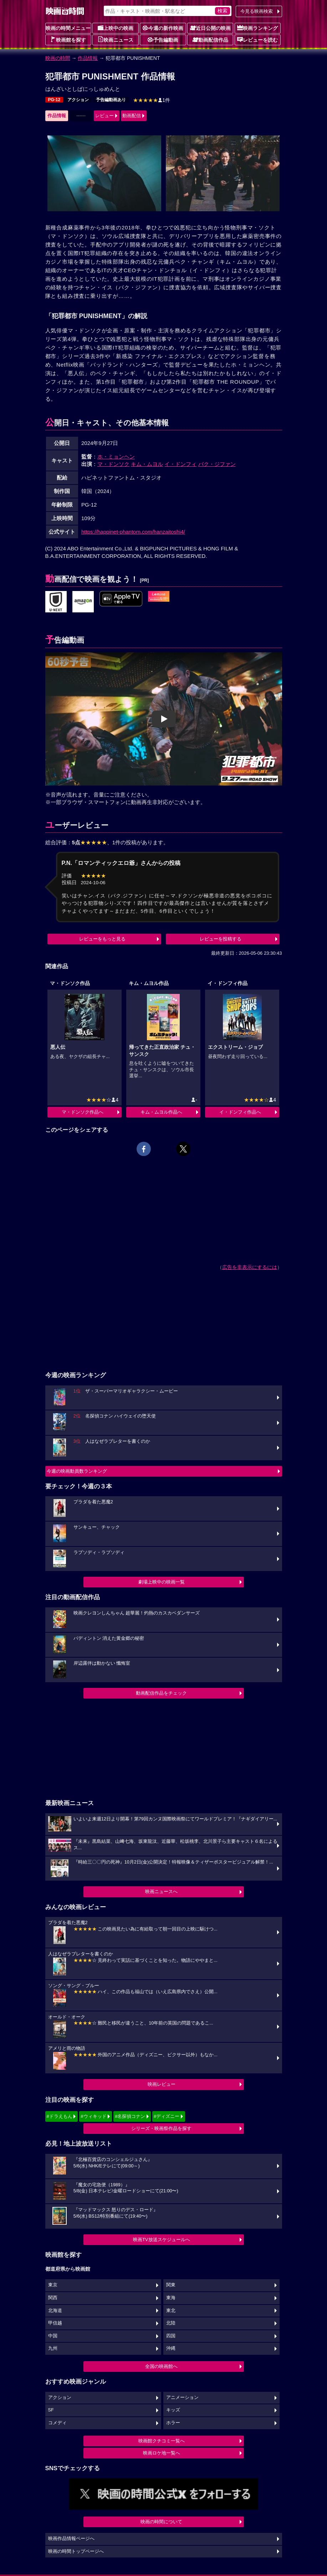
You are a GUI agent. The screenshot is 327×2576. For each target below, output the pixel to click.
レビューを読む (257, 39)
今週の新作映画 (163, 28)
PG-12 (54, 99)
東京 (52, 2284)
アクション (78, 99)
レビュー (104, 115)
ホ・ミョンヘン (116, 456)
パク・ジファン (217, 464)
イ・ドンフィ (180, 464)
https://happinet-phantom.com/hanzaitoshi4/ (133, 532)
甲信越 (55, 2323)
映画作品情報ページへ (71, 2538)
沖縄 (170, 2348)
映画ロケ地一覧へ (161, 2453)
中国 (52, 2335)
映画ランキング (257, 28)
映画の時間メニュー (68, 28)
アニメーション (182, 2397)
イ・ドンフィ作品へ (240, 1112)
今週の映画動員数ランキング (77, 1471)
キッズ (173, 2409)
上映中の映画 (115, 28)
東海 (170, 2297)
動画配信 (131, 115)
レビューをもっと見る (102, 939)
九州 (52, 2348)
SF (51, 2409)
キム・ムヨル (147, 464)
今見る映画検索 (256, 11)
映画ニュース (115, 39)
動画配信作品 (210, 39)
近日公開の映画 (210, 28)
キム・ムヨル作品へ (161, 1112)
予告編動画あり (111, 99)
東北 (170, 2310)
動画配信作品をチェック (161, 1693)
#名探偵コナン (130, 2116)
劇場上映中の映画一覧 (161, 1582)
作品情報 (88, 58)
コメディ (57, 2422)
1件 (151, 100)
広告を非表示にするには (249, 1267)
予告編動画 (163, 39)
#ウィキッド (93, 2116)
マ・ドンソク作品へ (82, 1112)
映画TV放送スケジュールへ (161, 2239)
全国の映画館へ (161, 2366)
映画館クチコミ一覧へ (161, 2440)
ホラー (173, 2422)
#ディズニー (166, 2116)
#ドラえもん (59, 2116)
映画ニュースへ (161, 1891)
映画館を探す (68, 39)
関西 (52, 2297)
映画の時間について (161, 2521)
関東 (170, 2284)
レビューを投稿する (220, 939)
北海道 (55, 2310)
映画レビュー (161, 2084)
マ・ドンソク (113, 464)
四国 (170, 2335)
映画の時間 (57, 58)
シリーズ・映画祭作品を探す (161, 2128)
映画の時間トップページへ (76, 2551)
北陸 (170, 2323)
